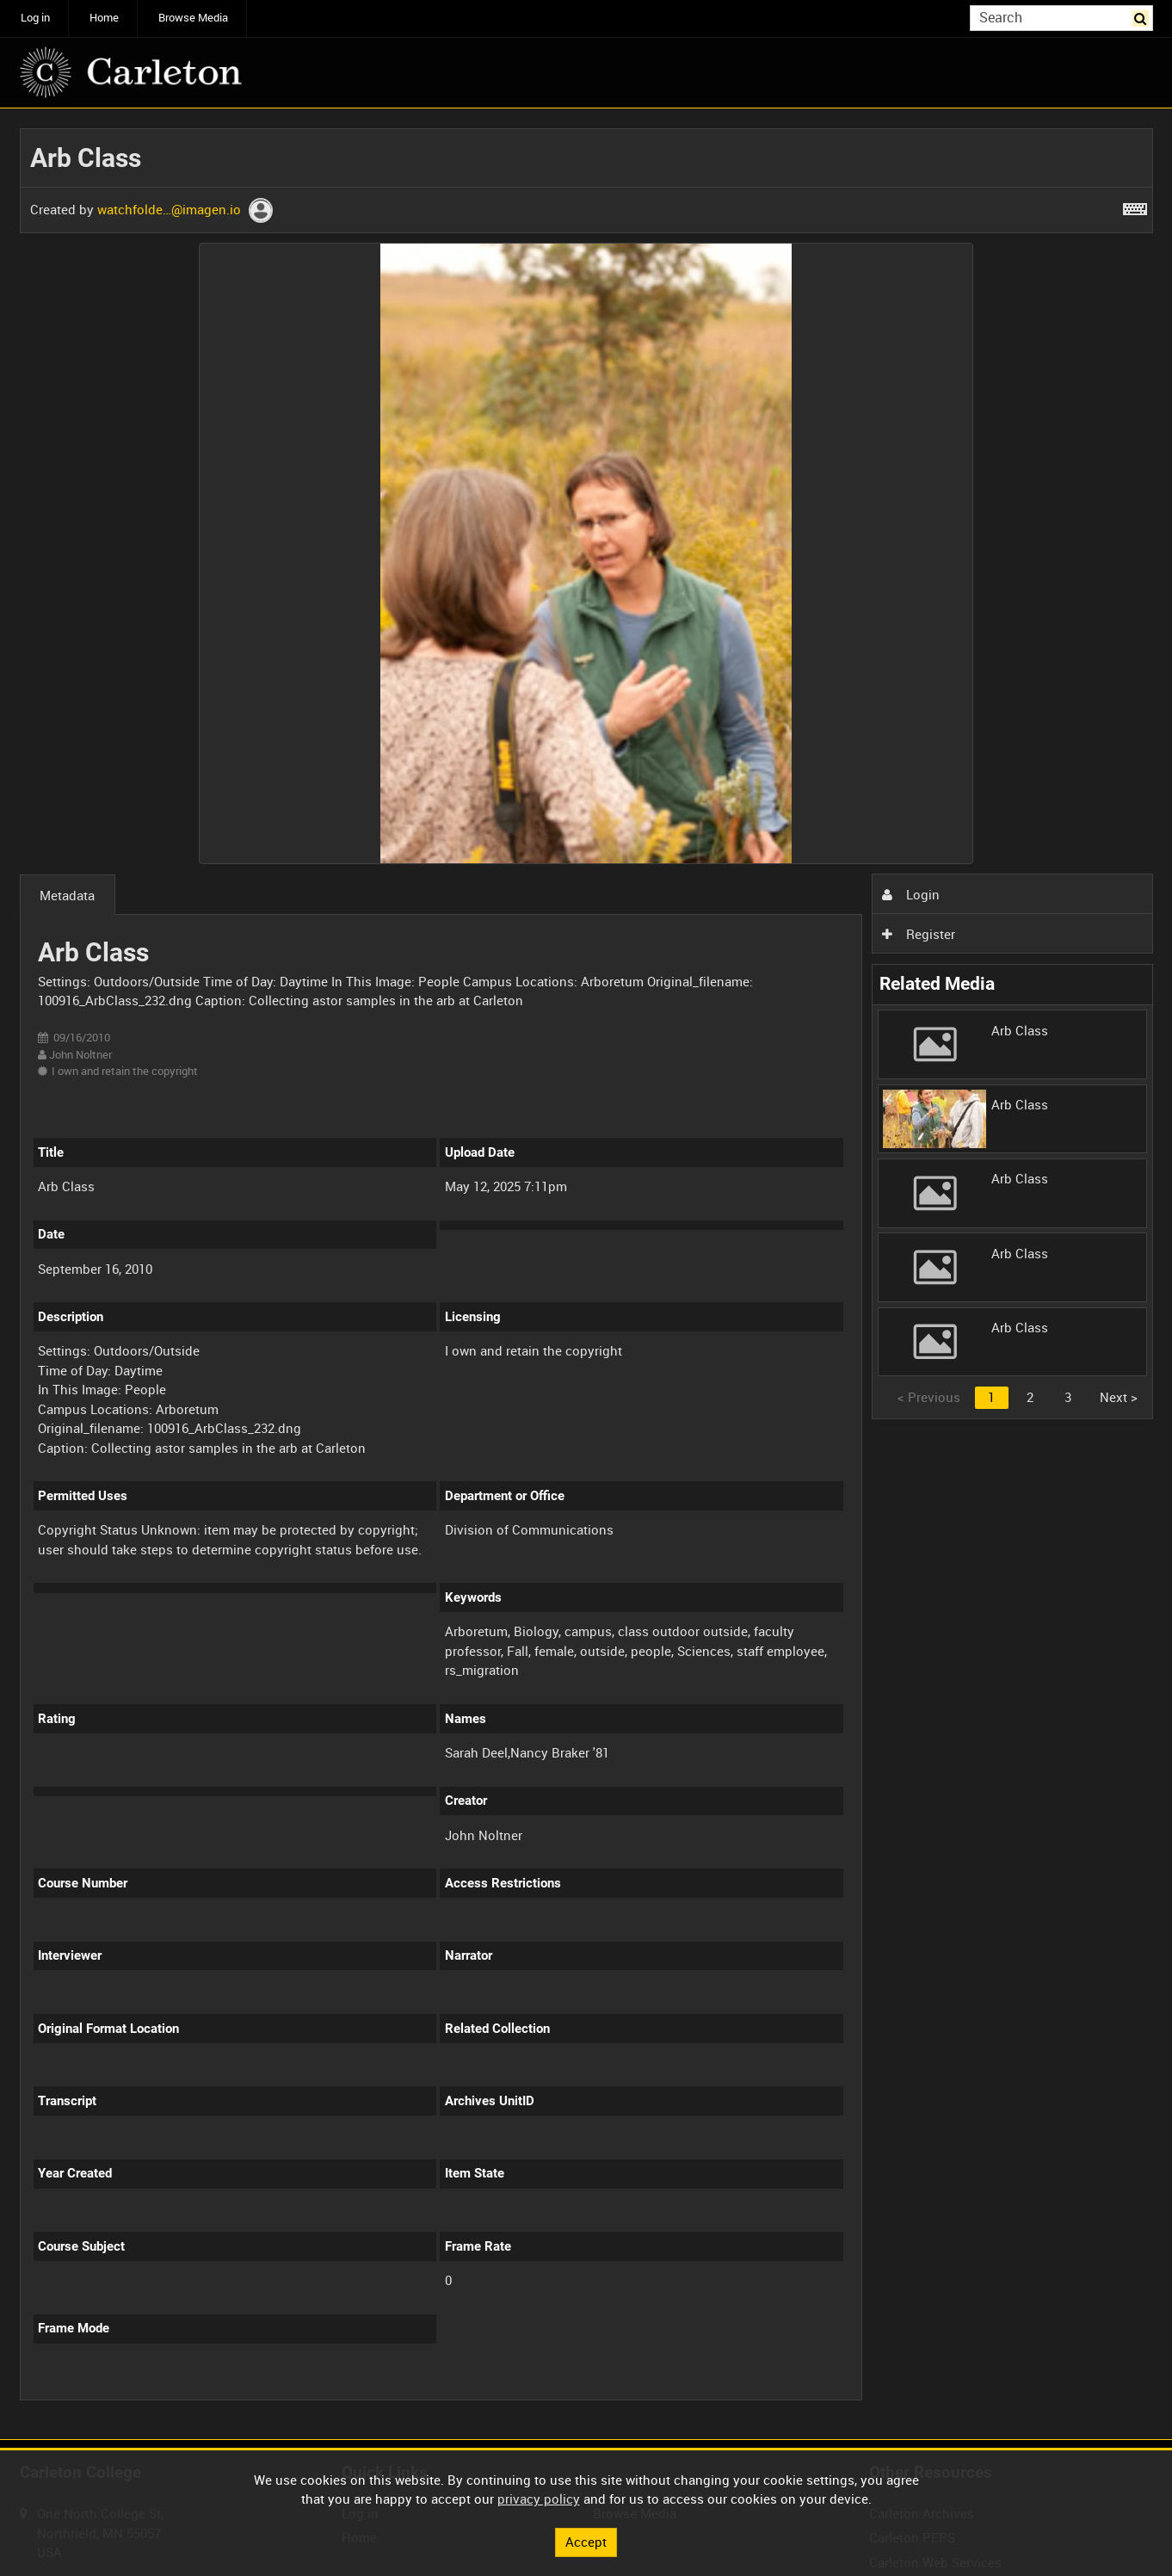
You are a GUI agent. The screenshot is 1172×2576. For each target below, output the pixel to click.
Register (918, 933)
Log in (35, 17)
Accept (586, 2541)
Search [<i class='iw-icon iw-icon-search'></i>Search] (1143, 16)
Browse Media (193, 17)
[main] (586, 1274)
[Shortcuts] (1135, 206)
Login (910, 894)
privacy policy (538, 2498)
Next (1119, 1396)
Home (104, 17)
